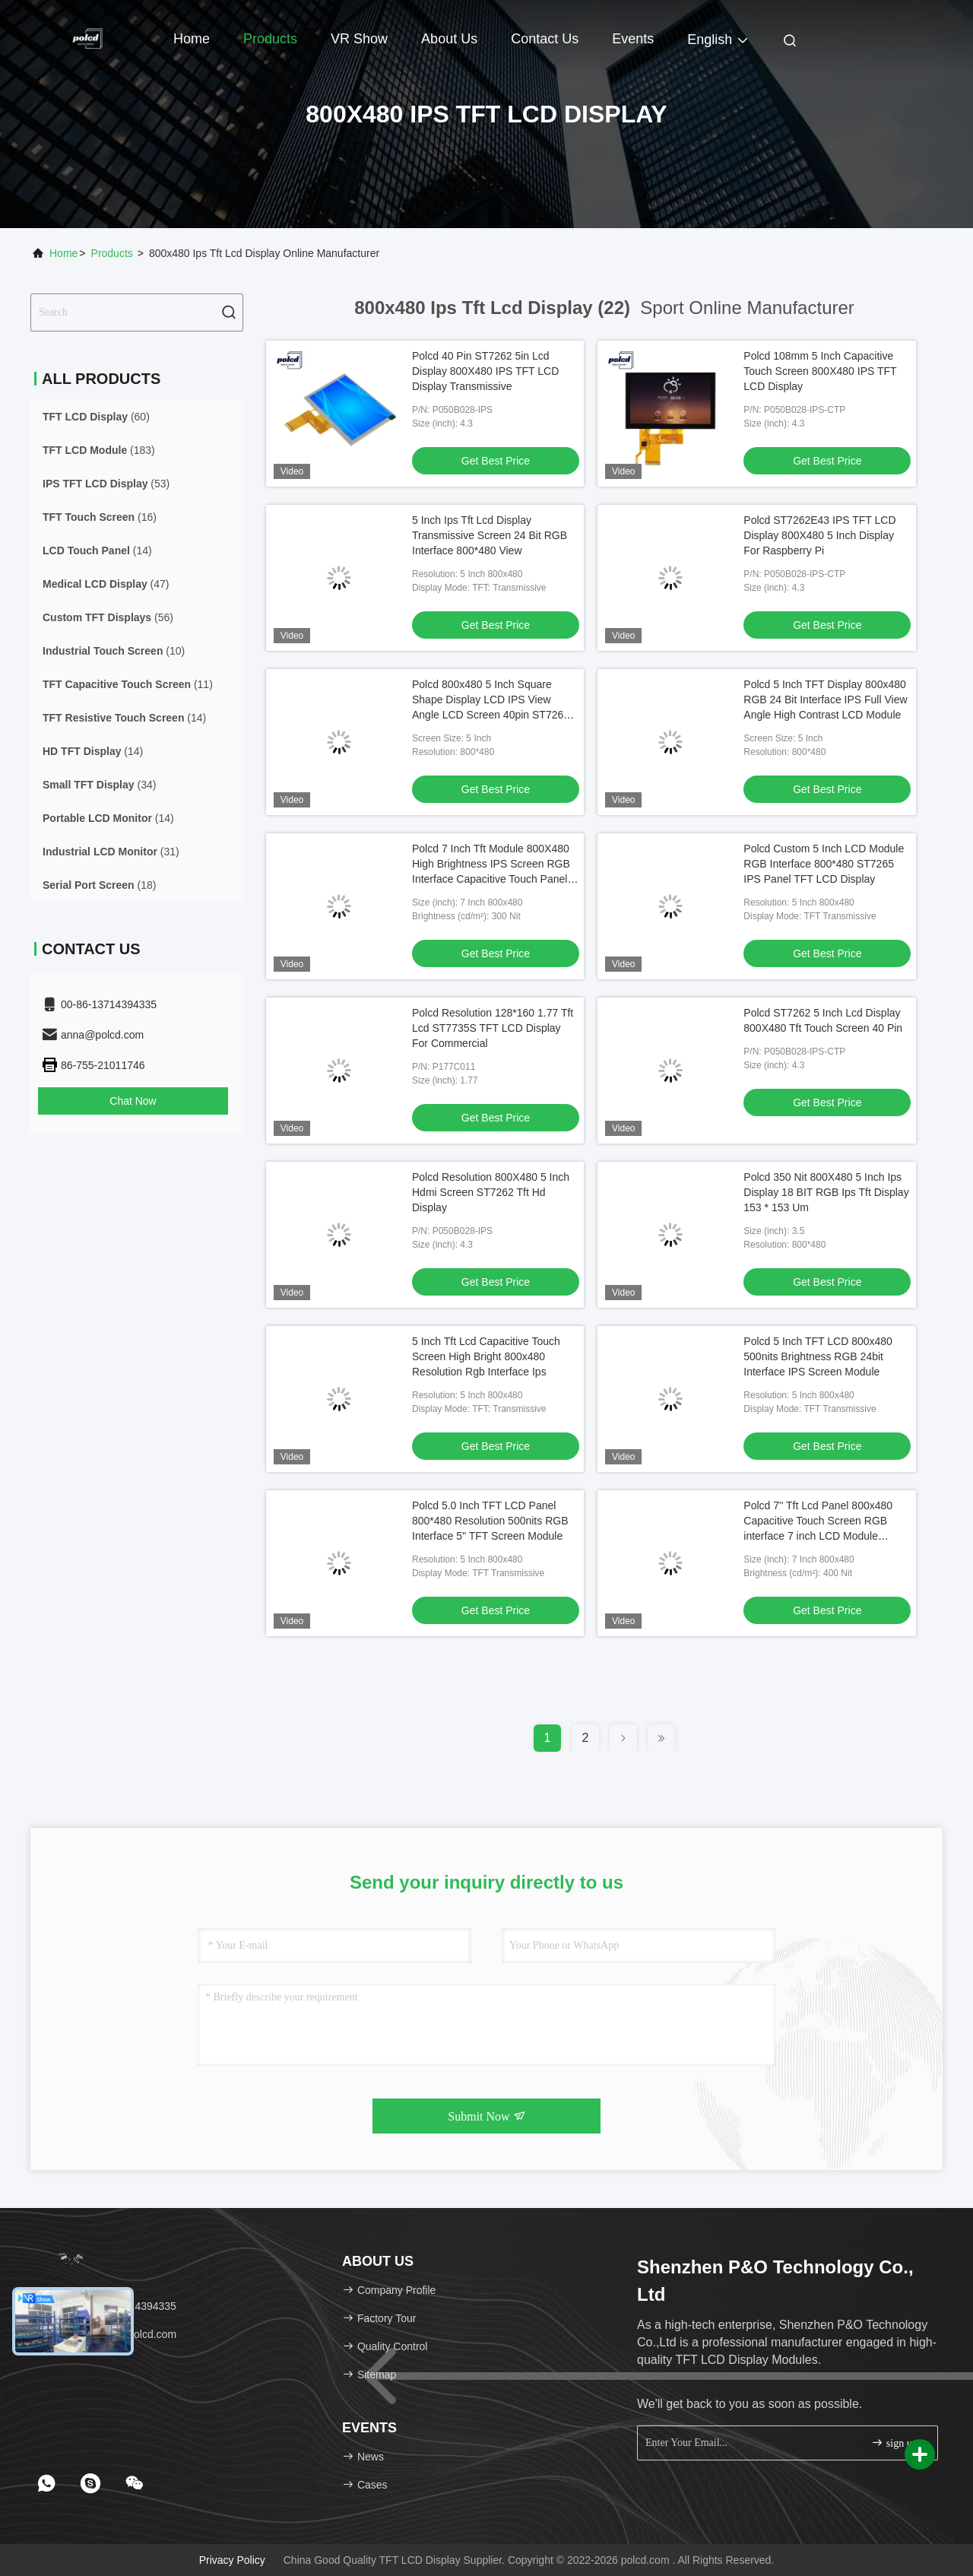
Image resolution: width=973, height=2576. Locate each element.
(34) (99, 785)
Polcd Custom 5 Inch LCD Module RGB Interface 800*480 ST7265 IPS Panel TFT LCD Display (823, 863)
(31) (111, 851)
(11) (128, 684)
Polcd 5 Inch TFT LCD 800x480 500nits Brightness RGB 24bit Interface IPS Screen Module (817, 1356)
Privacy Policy (232, 2560)
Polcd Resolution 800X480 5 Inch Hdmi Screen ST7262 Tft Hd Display (490, 1192)
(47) (106, 584)
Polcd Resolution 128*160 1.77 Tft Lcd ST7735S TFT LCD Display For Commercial (492, 1028)
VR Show (359, 38)
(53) (106, 483)
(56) (108, 617)
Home (191, 38)
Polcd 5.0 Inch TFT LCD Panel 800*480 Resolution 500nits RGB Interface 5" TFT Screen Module (490, 1520)
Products (270, 38)
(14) (97, 550)
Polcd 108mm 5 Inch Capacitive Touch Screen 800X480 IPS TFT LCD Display (819, 371)
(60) (96, 417)
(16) (100, 517)
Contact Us (544, 38)
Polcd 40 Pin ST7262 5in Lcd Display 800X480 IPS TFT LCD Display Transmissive (485, 371)
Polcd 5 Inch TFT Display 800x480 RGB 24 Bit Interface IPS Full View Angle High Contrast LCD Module (825, 699)
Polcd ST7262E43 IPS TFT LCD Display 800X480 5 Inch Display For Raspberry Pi (819, 535)
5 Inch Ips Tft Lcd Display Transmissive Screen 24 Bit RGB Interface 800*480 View (489, 535)
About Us (449, 38)
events (633, 38)
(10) (114, 651)
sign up (894, 2442)
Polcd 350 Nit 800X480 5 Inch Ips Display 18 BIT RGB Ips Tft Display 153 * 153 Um (825, 1192)
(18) (99, 885)
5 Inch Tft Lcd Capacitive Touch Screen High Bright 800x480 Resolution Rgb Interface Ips (486, 1356)
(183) (99, 450)
